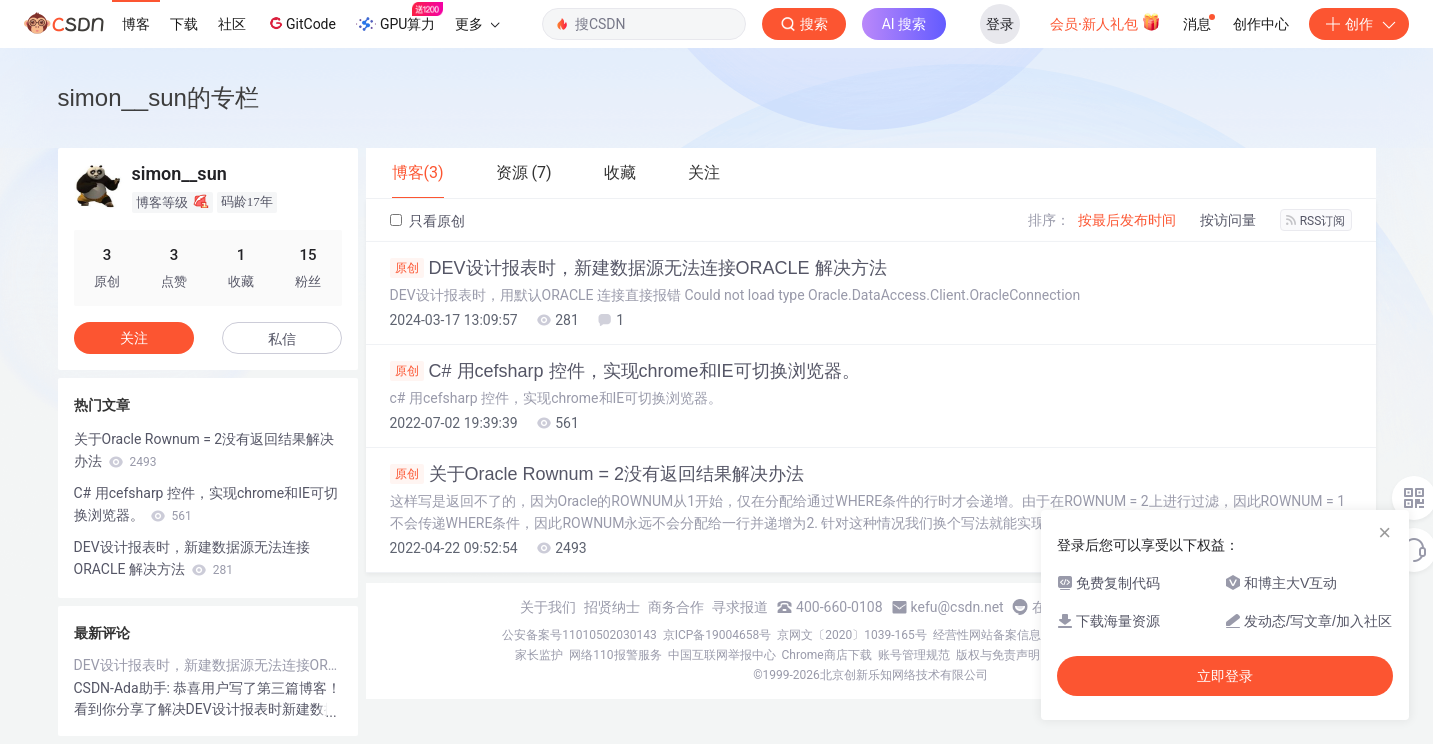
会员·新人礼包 (1105, 22)
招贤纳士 (612, 607)
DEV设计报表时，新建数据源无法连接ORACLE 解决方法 (638, 268)
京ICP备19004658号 (717, 635)
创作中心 (1261, 24)
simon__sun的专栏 (158, 97)
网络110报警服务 (615, 655)
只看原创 (427, 221)
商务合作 (676, 607)
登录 (1000, 24)
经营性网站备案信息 (987, 635)
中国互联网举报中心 (722, 655)
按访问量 (1228, 220)
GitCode (301, 23)
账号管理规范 (914, 655)
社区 (232, 24)
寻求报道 (740, 607)
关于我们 (548, 607)
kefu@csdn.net (957, 607)
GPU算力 (399, 18)
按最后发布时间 (1127, 220)
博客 (136, 24)
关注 (134, 338)
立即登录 (1225, 676)
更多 (477, 24)
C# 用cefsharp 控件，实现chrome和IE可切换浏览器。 (625, 371)
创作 (1359, 24)
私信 (282, 339)
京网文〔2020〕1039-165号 (852, 635)
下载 (184, 24)
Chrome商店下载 (827, 655)
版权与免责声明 (998, 655)
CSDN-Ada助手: (124, 688)
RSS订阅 (1316, 221)
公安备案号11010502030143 (579, 635)
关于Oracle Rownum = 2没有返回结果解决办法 (597, 474)
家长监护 (539, 655)
